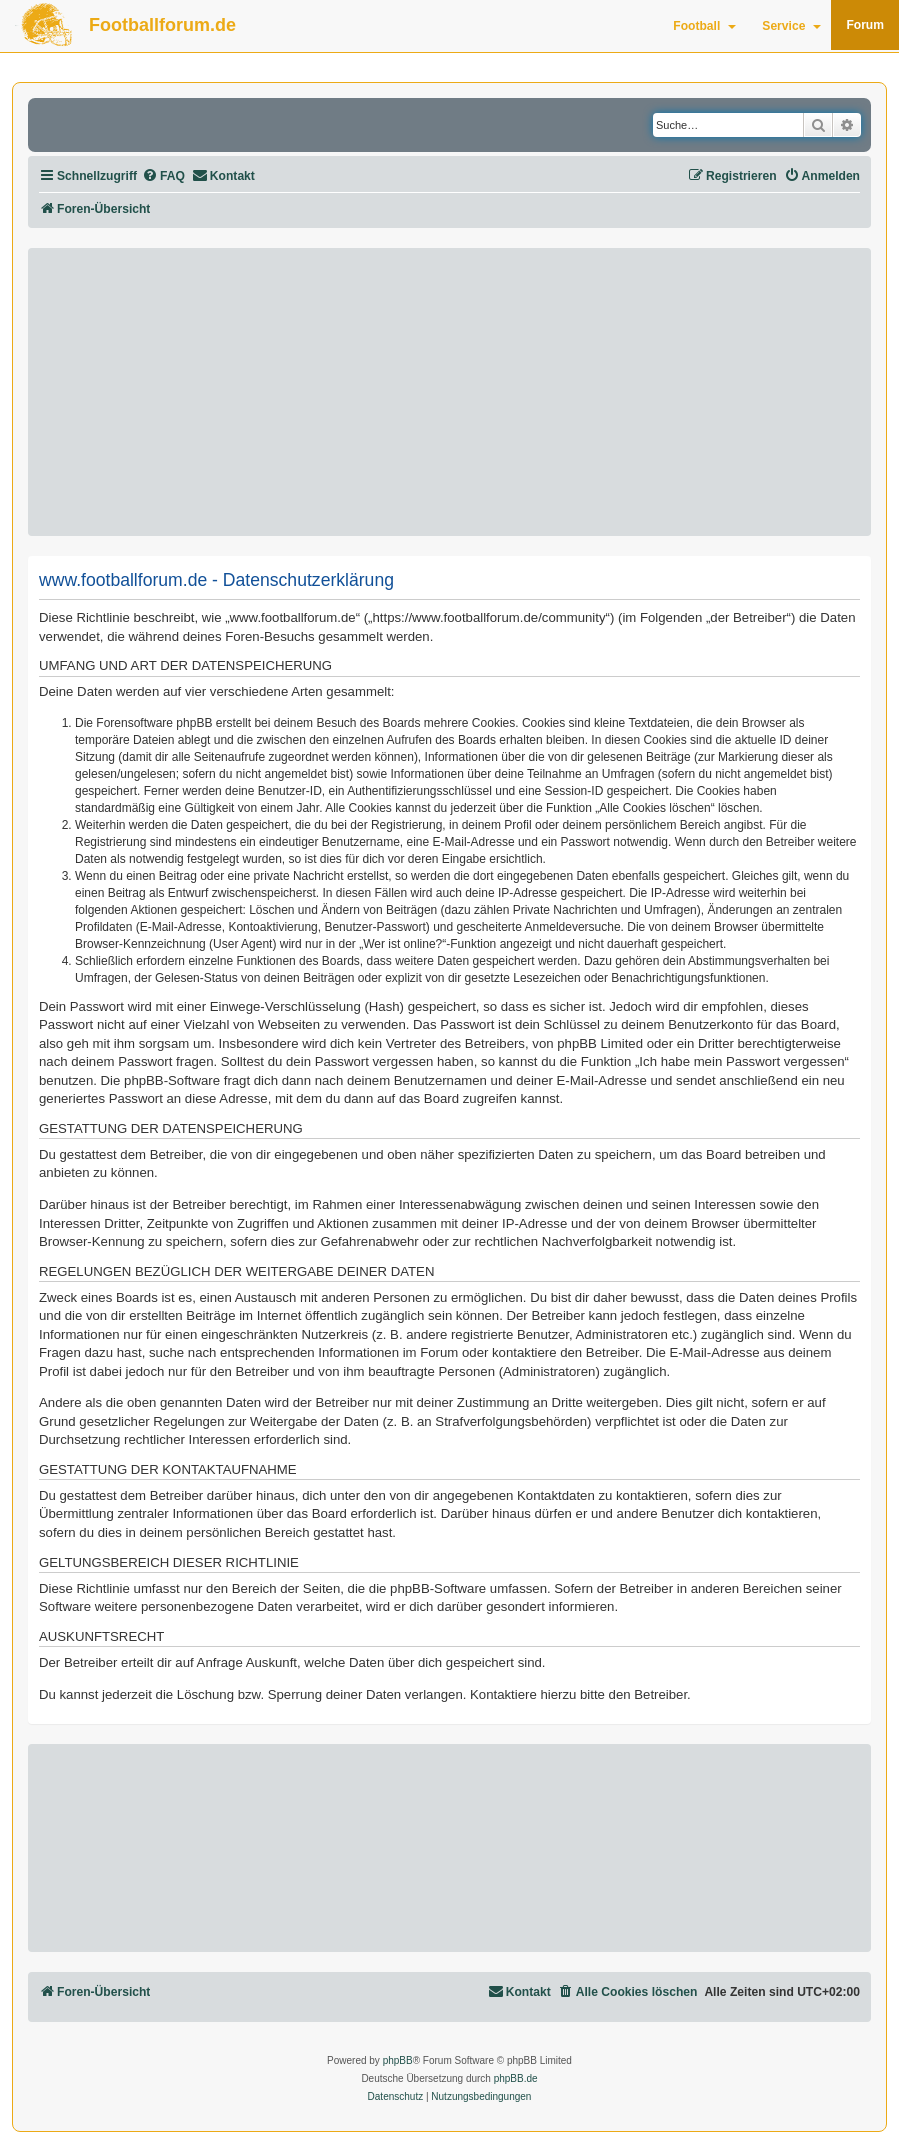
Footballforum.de (162, 25)
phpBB (398, 2060)
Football (704, 26)
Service (791, 26)
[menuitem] (163, 176)
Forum (865, 25)
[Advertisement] (449, 392)
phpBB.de (516, 2078)
